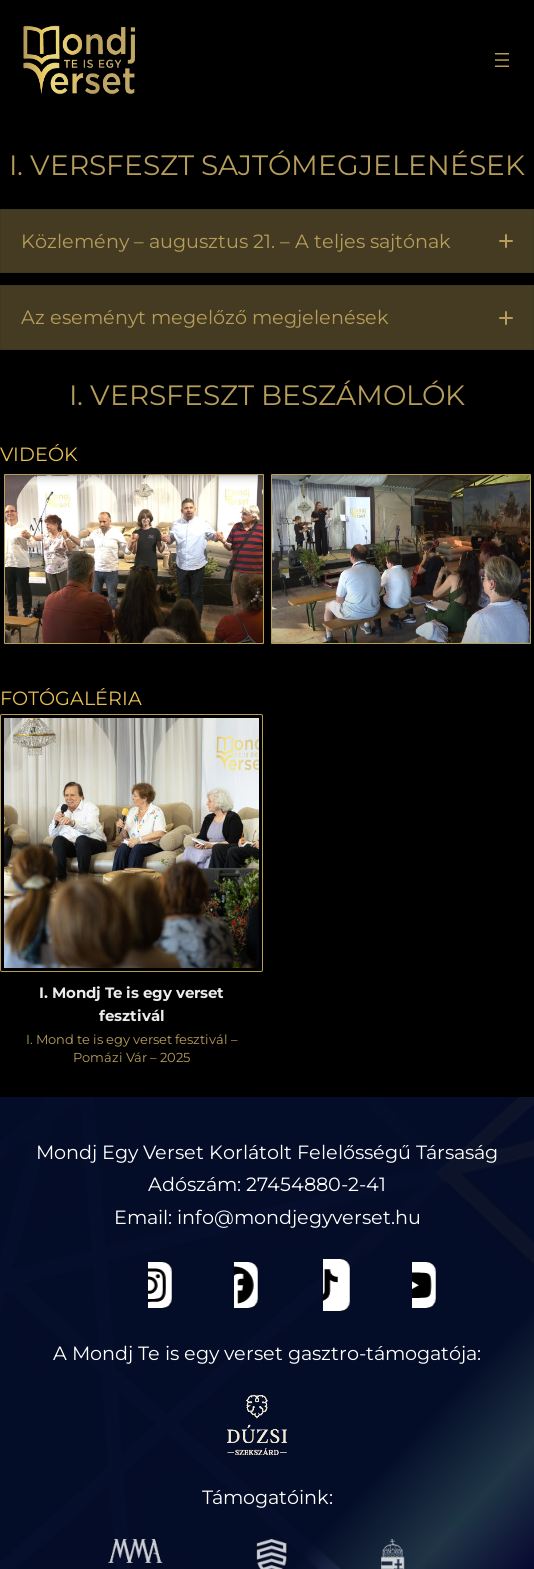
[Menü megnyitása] (502, 60)
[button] (267, 241)
